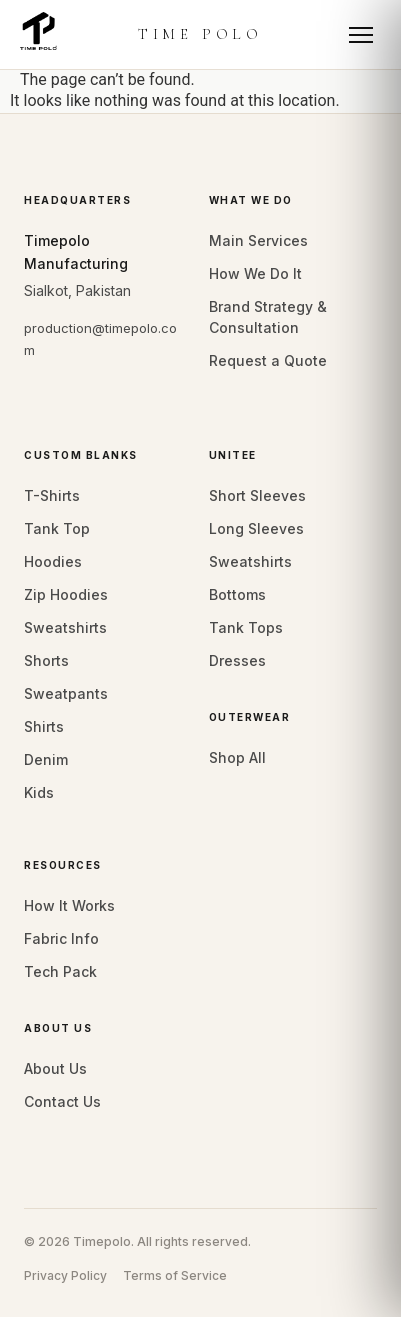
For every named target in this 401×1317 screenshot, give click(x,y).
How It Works (69, 905)
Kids (39, 792)
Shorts (46, 660)
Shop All (237, 757)
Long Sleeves (256, 528)
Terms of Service (175, 1275)
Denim (46, 759)
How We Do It (255, 273)
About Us (55, 1068)
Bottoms (237, 594)
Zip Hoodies (66, 594)
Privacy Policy (65, 1275)
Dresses (237, 660)
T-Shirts (52, 495)
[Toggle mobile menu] (361, 35)
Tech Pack (60, 971)
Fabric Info (61, 938)
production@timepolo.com (100, 338)
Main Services (258, 240)
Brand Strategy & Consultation (268, 317)
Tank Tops (246, 627)
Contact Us (62, 1101)
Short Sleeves (257, 495)
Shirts (44, 726)
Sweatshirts (65, 627)
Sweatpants (66, 693)
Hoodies (53, 561)
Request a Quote (268, 360)
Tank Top (57, 528)
